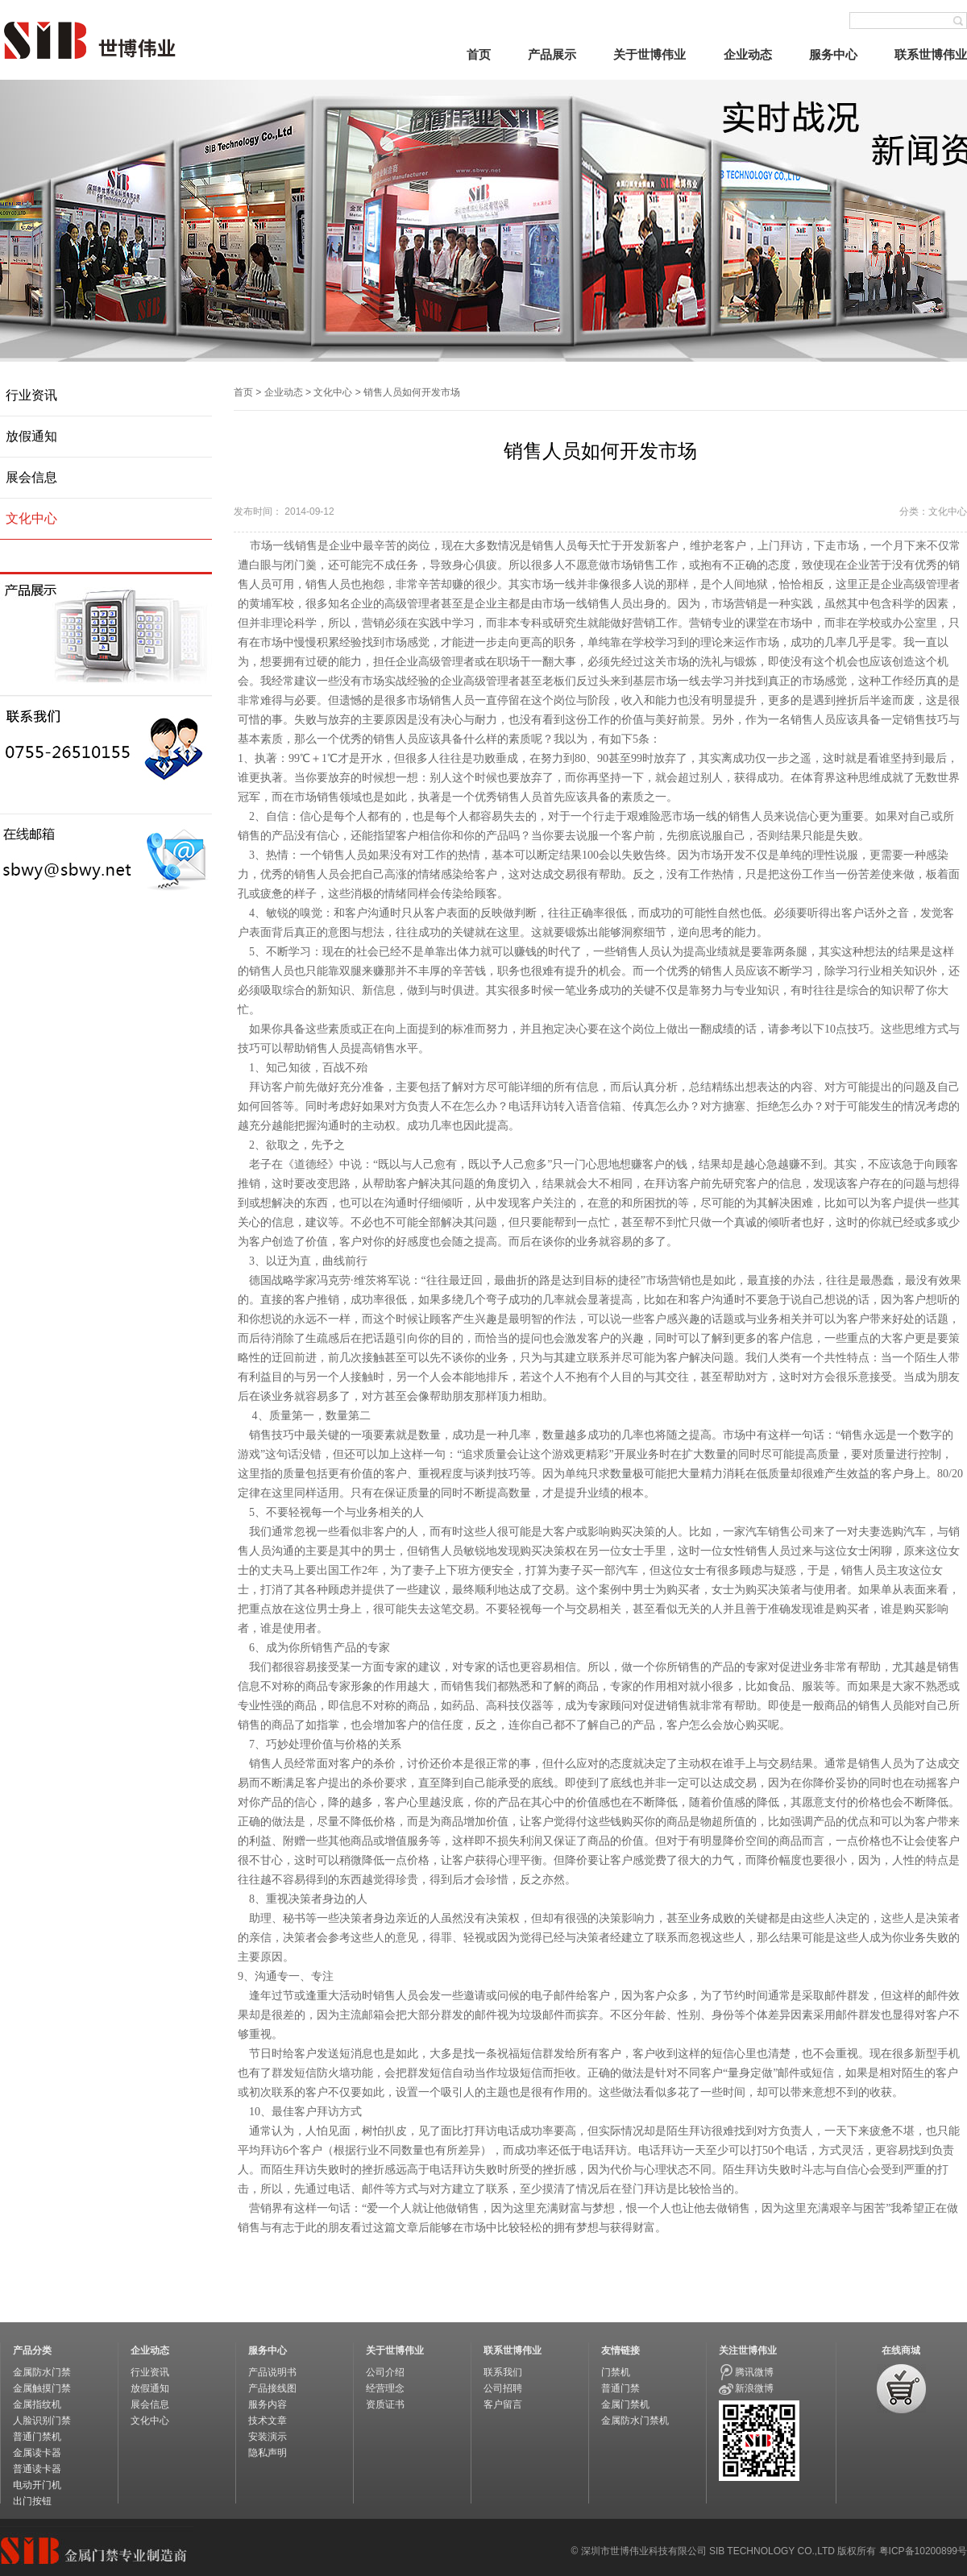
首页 (479, 54)
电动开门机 (37, 2485)
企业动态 (748, 54)
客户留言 (503, 2404)
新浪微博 (754, 2388)
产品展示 (552, 54)
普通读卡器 (37, 2469)
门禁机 (615, 2372)
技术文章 (267, 2420)
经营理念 (385, 2388)
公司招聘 (503, 2388)
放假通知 (31, 436)
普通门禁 (620, 2388)
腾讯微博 (754, 2372)
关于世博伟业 (649, 54)
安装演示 (267, 2436)
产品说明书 (272, 2372)
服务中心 (833, 54)
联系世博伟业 (930, 54)
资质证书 (385, 2404)
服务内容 (267, 2404)
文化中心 (31, 518)
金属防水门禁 (42, 2372)
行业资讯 (31, 395)
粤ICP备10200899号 (923, 2551)
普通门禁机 (37, 2436)
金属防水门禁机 (635, 2420)
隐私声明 (267, 2452)
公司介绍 (385, 2372)
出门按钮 (32, 2501)
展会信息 (31, 477)
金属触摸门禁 (42, 2388)
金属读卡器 (37, 2452)
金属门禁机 (625, 2404)
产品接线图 (272, 2388)
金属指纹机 (37, 2404)
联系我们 (503, 2372)
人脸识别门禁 (42, 2420)
